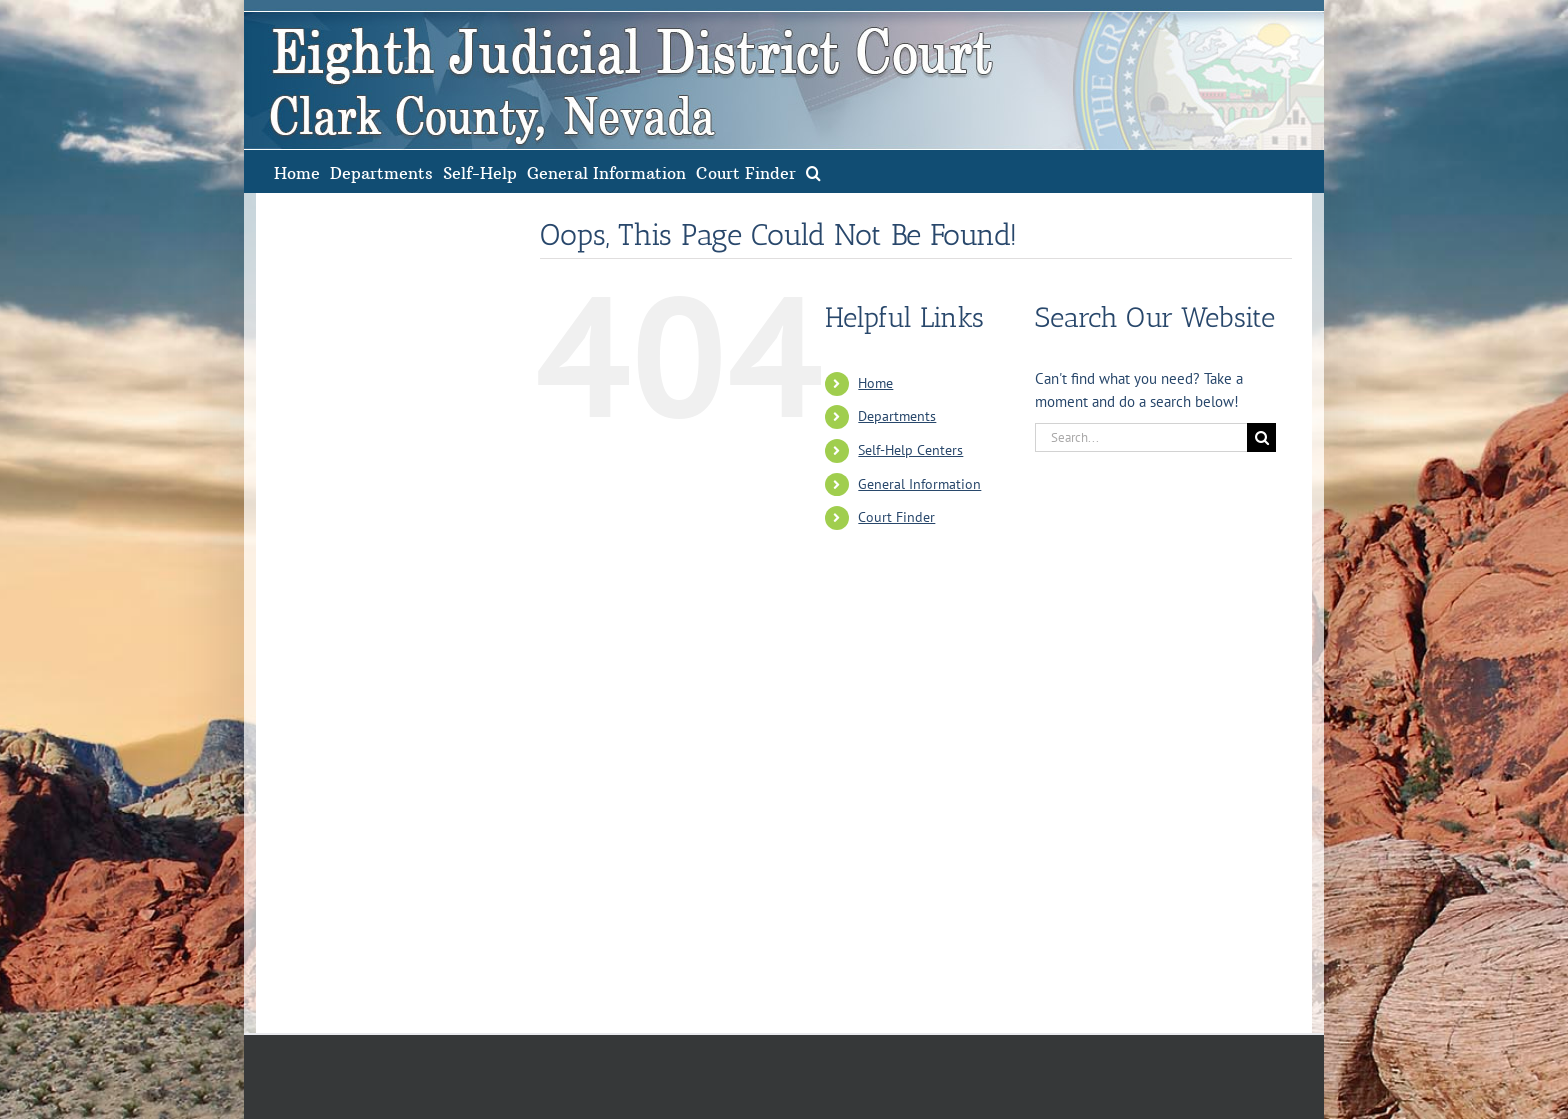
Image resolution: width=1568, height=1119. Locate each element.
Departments (897, 416)
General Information (919, 484)
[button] (813, 171)
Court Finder (896, 517)
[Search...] (1141, 437)
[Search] (1261, 437)
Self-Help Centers (910, 450)
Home (875, 383)
